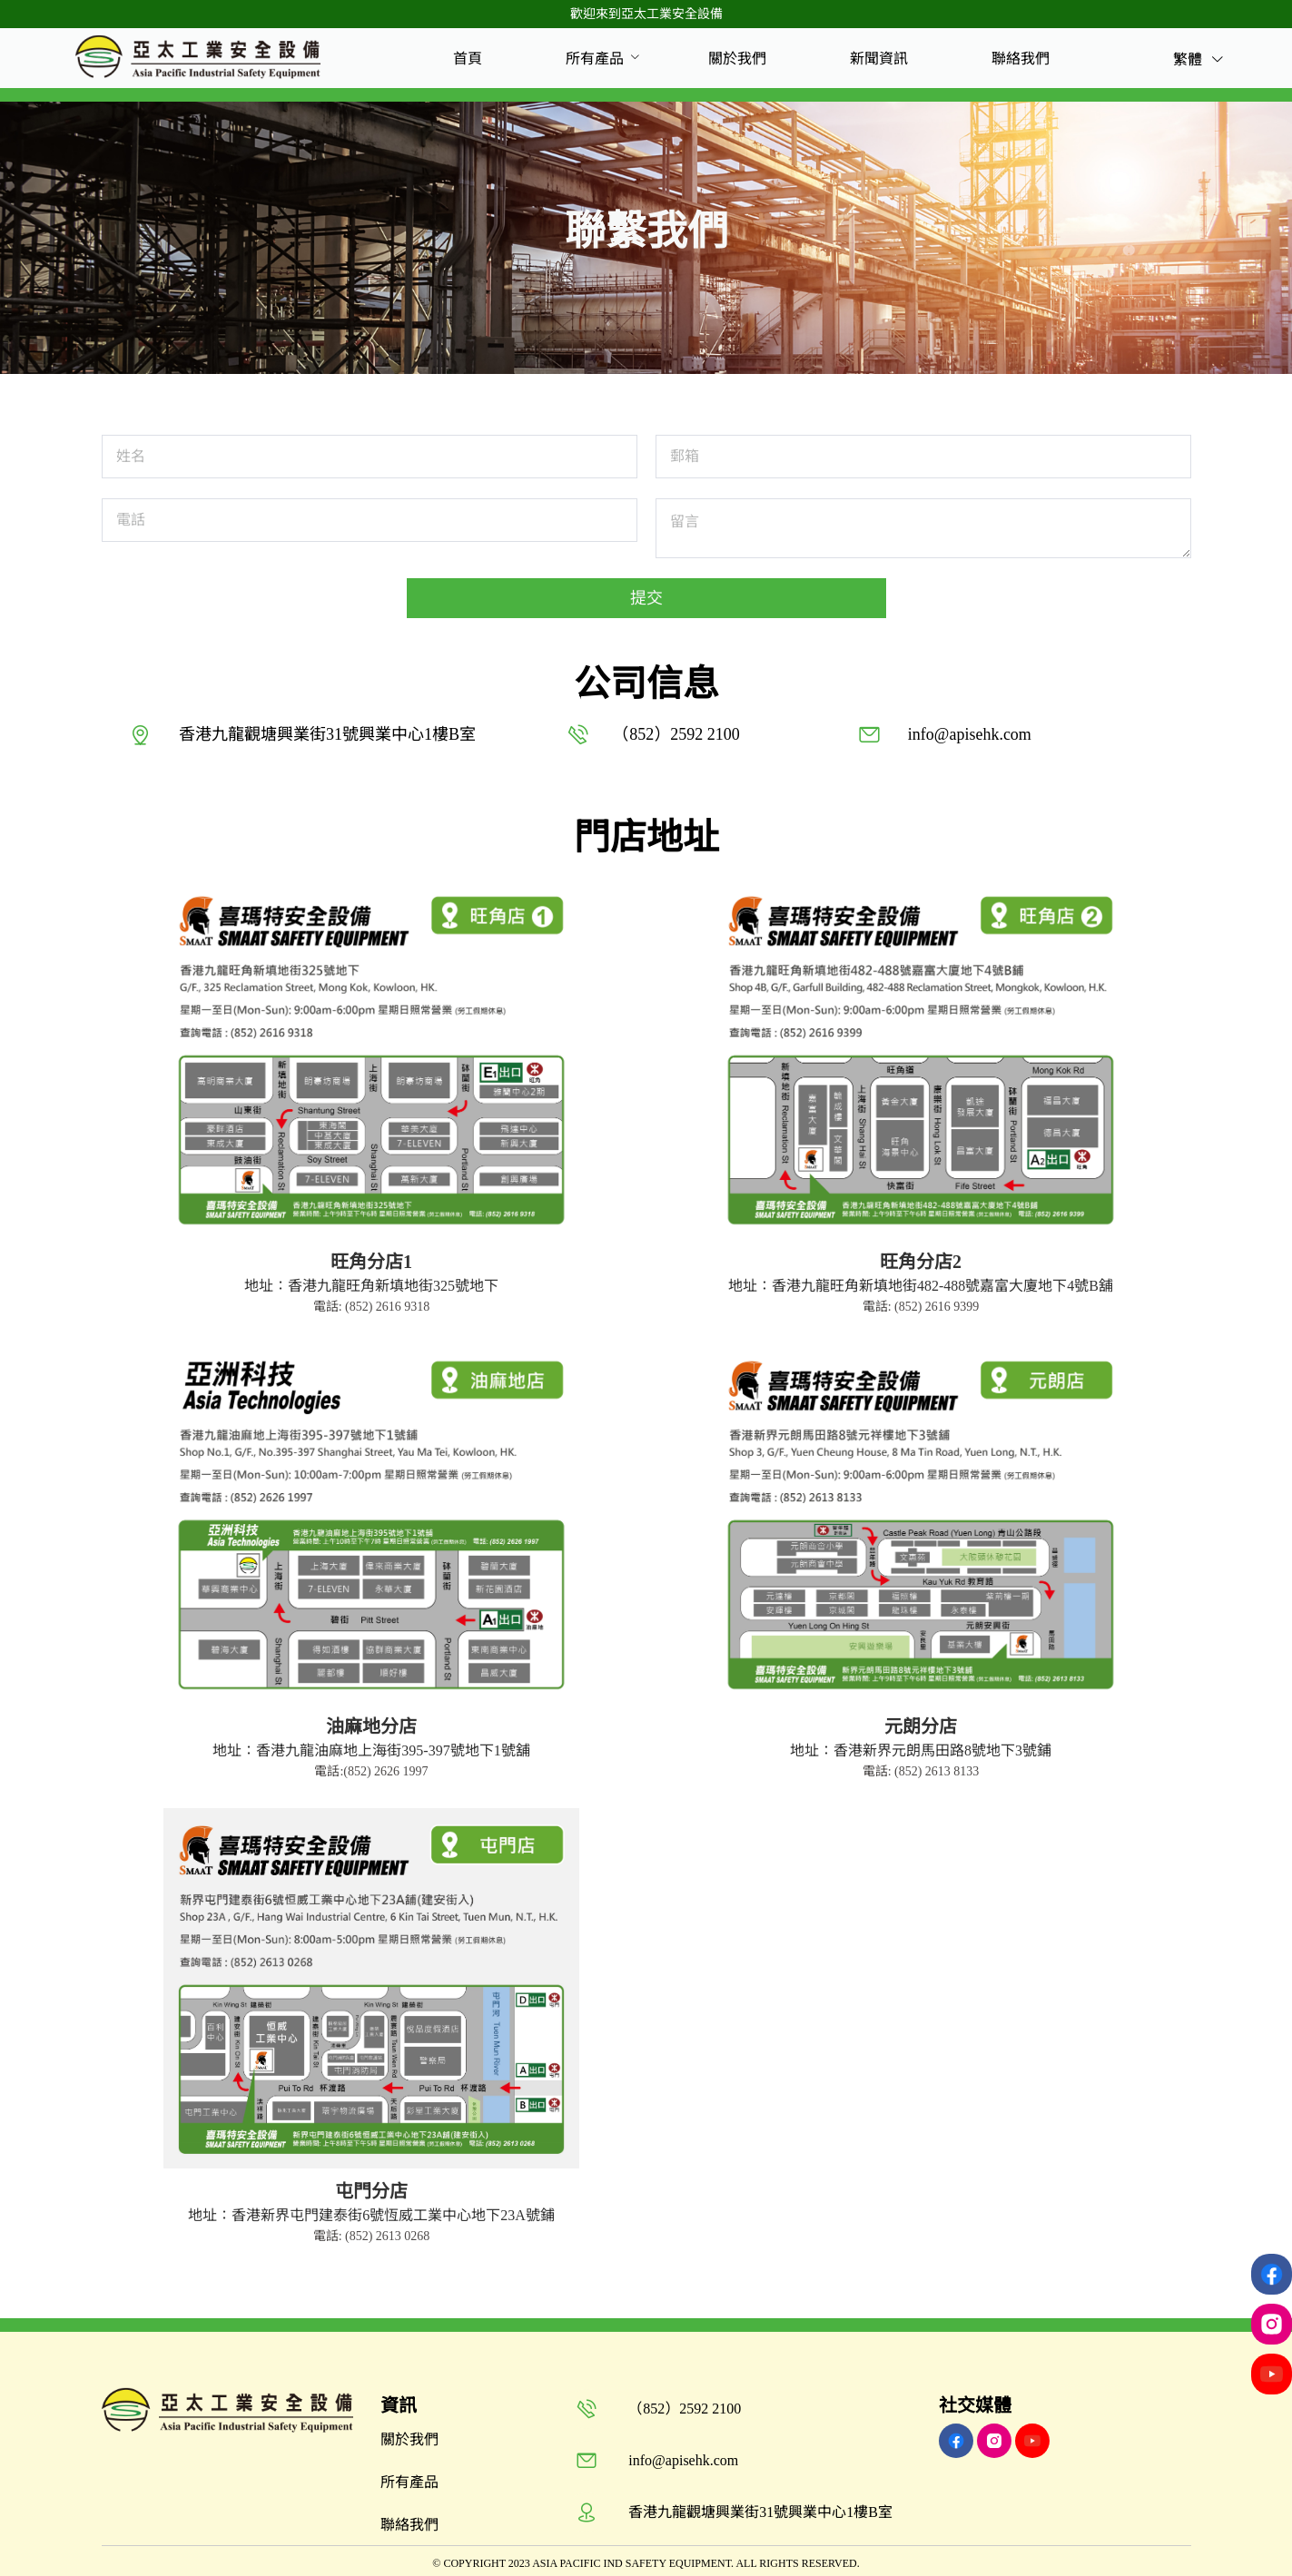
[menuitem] (467, 59)
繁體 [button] (1199, 59)
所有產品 (595, 58)
